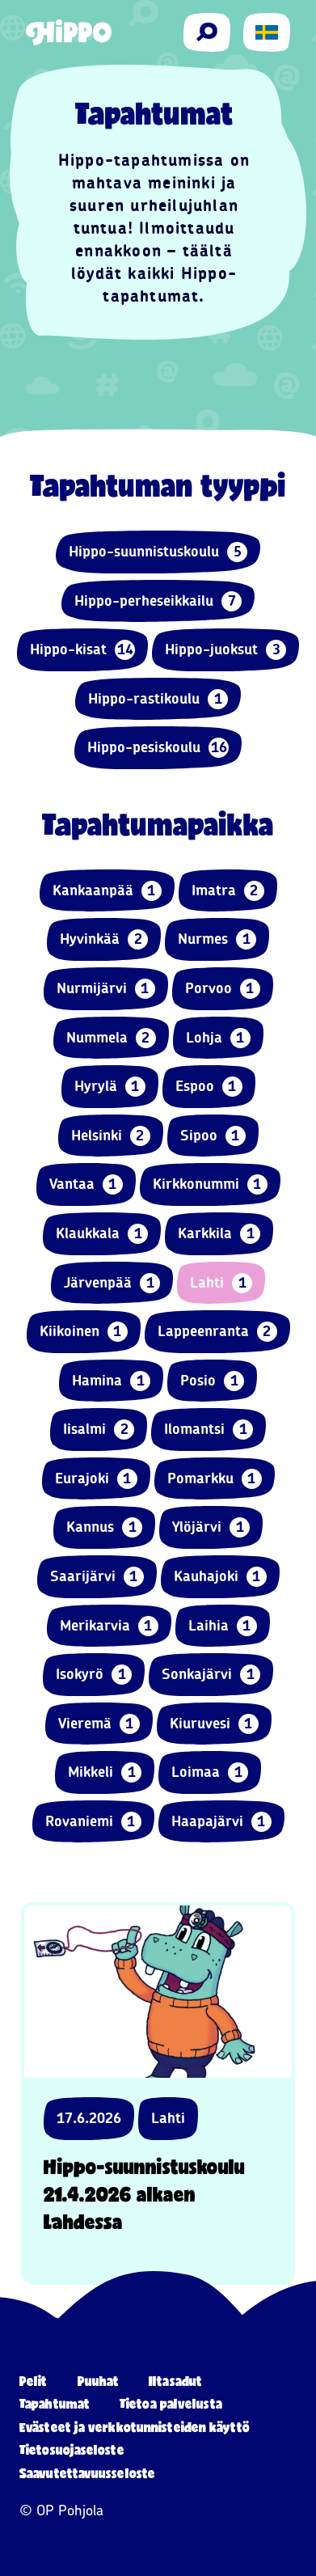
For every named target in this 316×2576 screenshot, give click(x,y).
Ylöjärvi (211, 1527)
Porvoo (222, 989)
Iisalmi (98, 1429)
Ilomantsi (208, 1429)
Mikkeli (104, 1772)
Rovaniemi (93, 1822)
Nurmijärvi (106, 989)
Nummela (111, 1038)
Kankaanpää (107, 891)
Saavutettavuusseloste (87, 2473)
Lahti (221, 1283)
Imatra (228, 891)
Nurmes (217, 939)
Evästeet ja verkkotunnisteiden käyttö (134, 2426)
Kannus (104, 1527)
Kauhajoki (220, 1577)
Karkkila (219, 1234)
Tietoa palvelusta (171, 2403)
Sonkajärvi (211, 1674)
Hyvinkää (104, 939)
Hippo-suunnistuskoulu (158, 552)
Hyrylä (109, 1087)
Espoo (208, 1087)
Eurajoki (96, 1479)
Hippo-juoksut (225, 650)
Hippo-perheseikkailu (158, 601)
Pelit (33, 2380)
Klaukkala (102, 1234)
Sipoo (213, 1136)
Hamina (111, 1381)
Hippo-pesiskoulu (158, 748)
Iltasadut (175, 2380)
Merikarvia (109, 1626)
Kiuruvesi (214, 1724)
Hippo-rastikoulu (158, 699)
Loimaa (209, 1772)
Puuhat (99, 2380)
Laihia (222, 1626)
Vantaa (86, 1184)
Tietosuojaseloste (71, 2449)
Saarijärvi (97, 1577)
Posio (212, 1381)
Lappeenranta (217, 1332)
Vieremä (99, 1724)
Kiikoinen (84, 1332)
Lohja (218, 1038)
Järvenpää (112, 1283)
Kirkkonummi (210, 1184)
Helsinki (110, 1136)
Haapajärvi (221, 1822)
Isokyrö (94, 1674)
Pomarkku (214, 1479)
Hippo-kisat (82, 650)
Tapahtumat (54, 2403)
